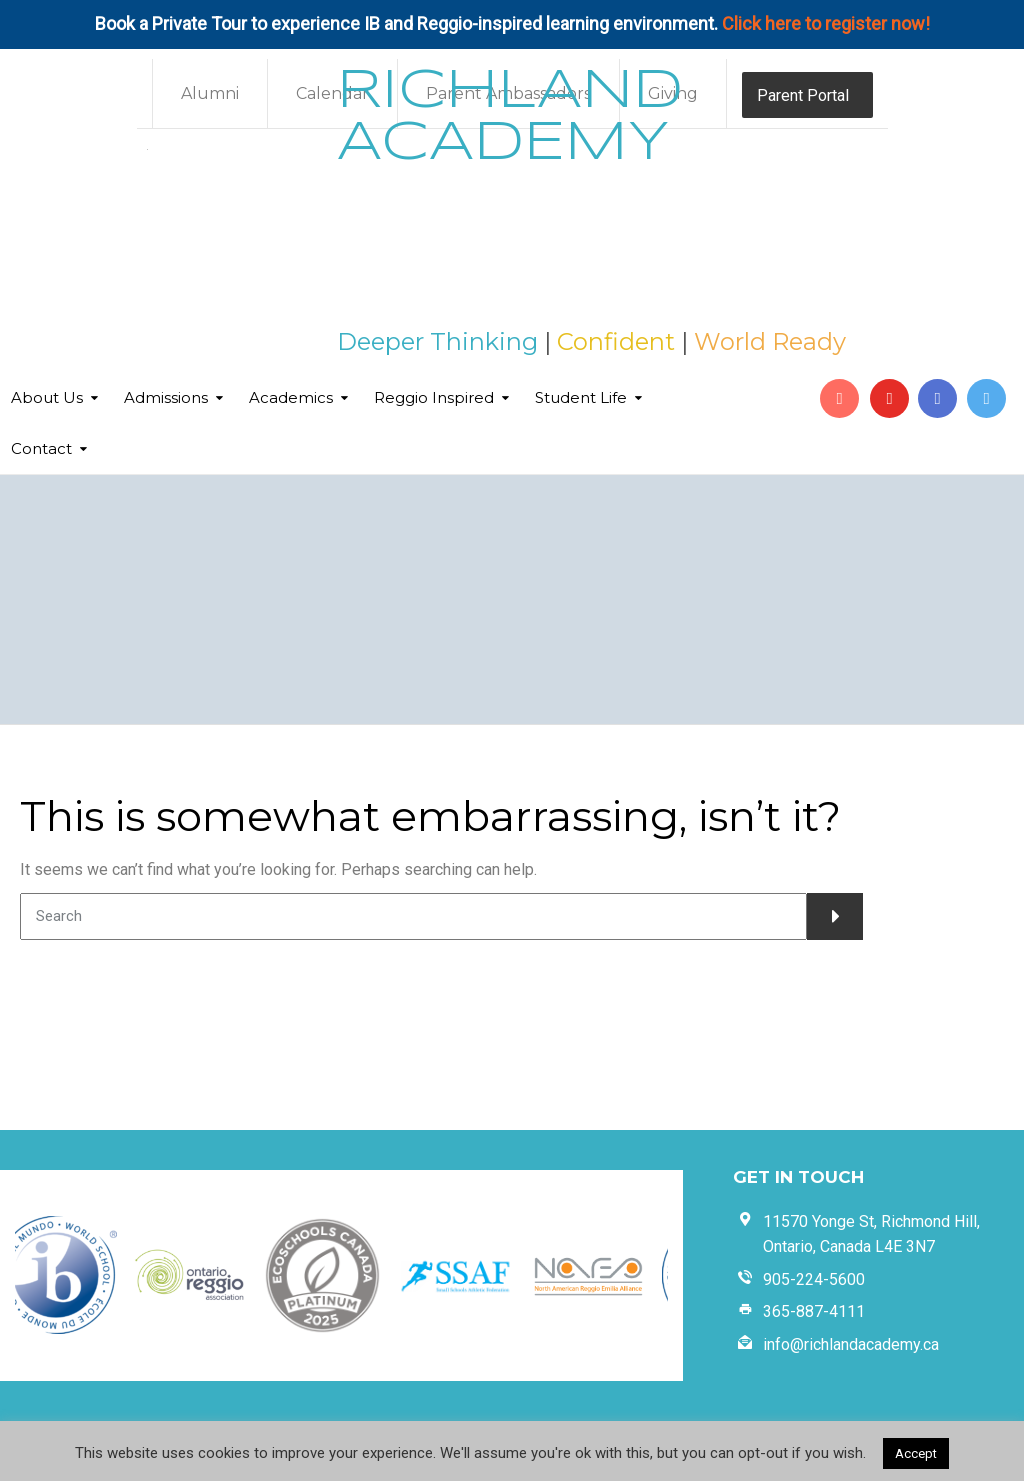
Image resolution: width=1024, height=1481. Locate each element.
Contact (41, 448)
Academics (291, 397)
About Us (47, 397)
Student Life (581, 397)
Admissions (166, 397)
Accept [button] (916, 1453)
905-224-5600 (814, 1279)
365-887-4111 (814, 1311)
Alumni (210, 93)
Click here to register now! (826, 23)
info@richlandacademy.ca (851, 1344)
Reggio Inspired (434, 397)
